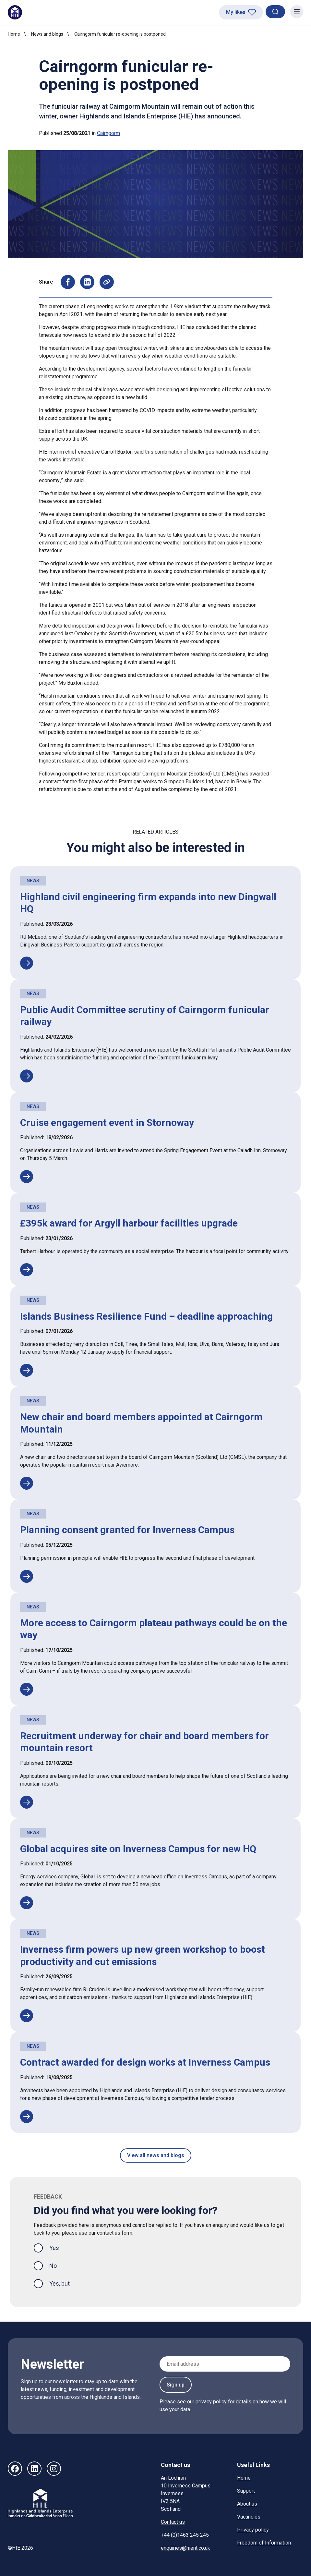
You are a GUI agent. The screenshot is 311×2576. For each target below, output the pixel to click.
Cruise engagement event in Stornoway (107, 1122)
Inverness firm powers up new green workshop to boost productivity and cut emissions (142, 1955)
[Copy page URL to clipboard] (107, 282)
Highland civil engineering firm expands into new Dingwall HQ (148, 903)
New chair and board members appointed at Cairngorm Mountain (141, 1423)
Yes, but (59, 2283)
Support (246, 2491)
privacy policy (211, 2402)
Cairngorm (108, 133)
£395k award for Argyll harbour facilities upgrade (129, 1223)
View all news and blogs (155, 2155)
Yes (59, 2247)
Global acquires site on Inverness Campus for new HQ (138, 1848)
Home (14, 34)
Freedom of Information (264, 2543)
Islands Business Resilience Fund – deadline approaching (146, 1316)
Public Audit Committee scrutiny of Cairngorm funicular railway (144, 1016)
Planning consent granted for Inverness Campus (127, 1529)
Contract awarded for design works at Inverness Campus (145, 2062)
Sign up (176, 2385)
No (53, 2265)
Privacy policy (253, 2530)
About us (247, 2504)
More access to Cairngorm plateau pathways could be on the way (153, 1629)
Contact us (173, 2522)
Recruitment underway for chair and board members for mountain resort (144, 1742)
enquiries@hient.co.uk (185, 2548)
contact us (108, 2233)
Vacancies (248, 2517)
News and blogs (47, 34)
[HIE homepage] (15, 12)
